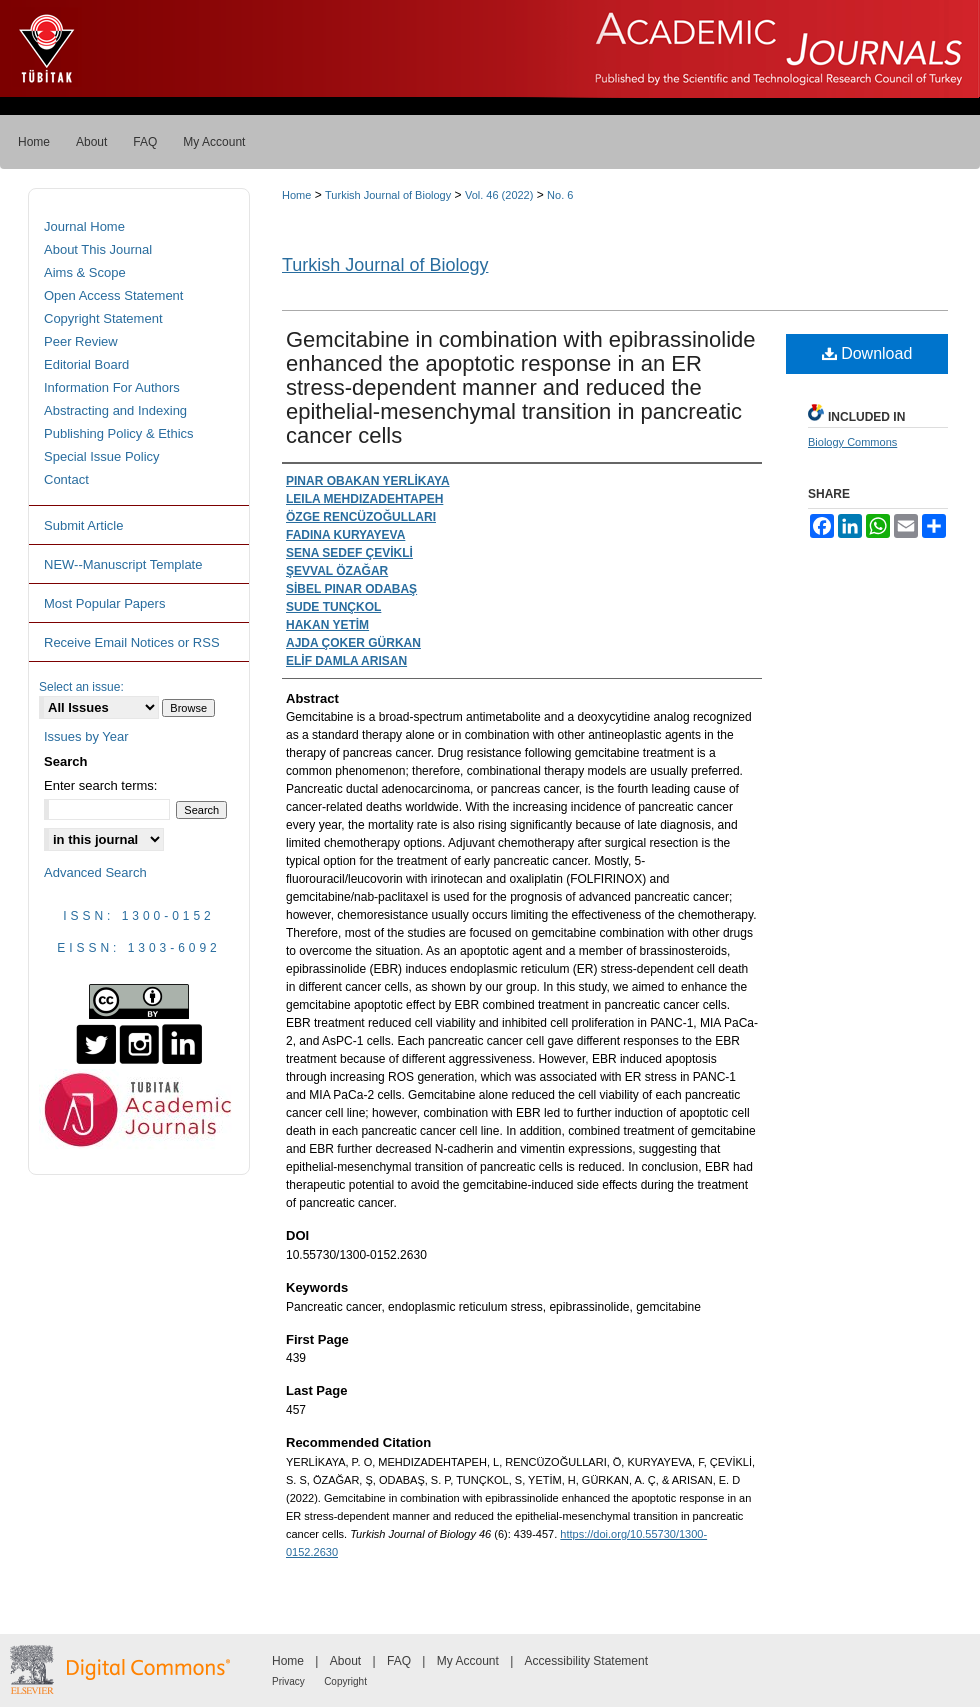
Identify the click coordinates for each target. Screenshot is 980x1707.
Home (296, 195)
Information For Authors (112, 387)
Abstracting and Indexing (115, 410)
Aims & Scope (85, 272)
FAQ (399, 1661)
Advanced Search (95, 872)
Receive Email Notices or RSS (132, 642)
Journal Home (84, 226)
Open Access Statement (113, 295)
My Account (468, 1661)
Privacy (288, 1681)
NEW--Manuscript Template (123, 564)
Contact (66, 479)
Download (867, 353)
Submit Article (83, 525)
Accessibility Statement (586, 1661)
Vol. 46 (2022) (499, 195)
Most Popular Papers (104, 603)
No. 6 (560, 195)
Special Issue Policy (102, 456)
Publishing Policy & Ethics (119, 433)
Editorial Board (86, 364)
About (345, 1661)
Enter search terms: (100, 785)
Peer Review (81, 341)
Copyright (345, 1681)
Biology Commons (852, 442)
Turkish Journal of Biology (388, 195)
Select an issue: (81, 687)
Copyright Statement (103, 318)
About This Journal (98, 249)
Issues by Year (86, 736)
